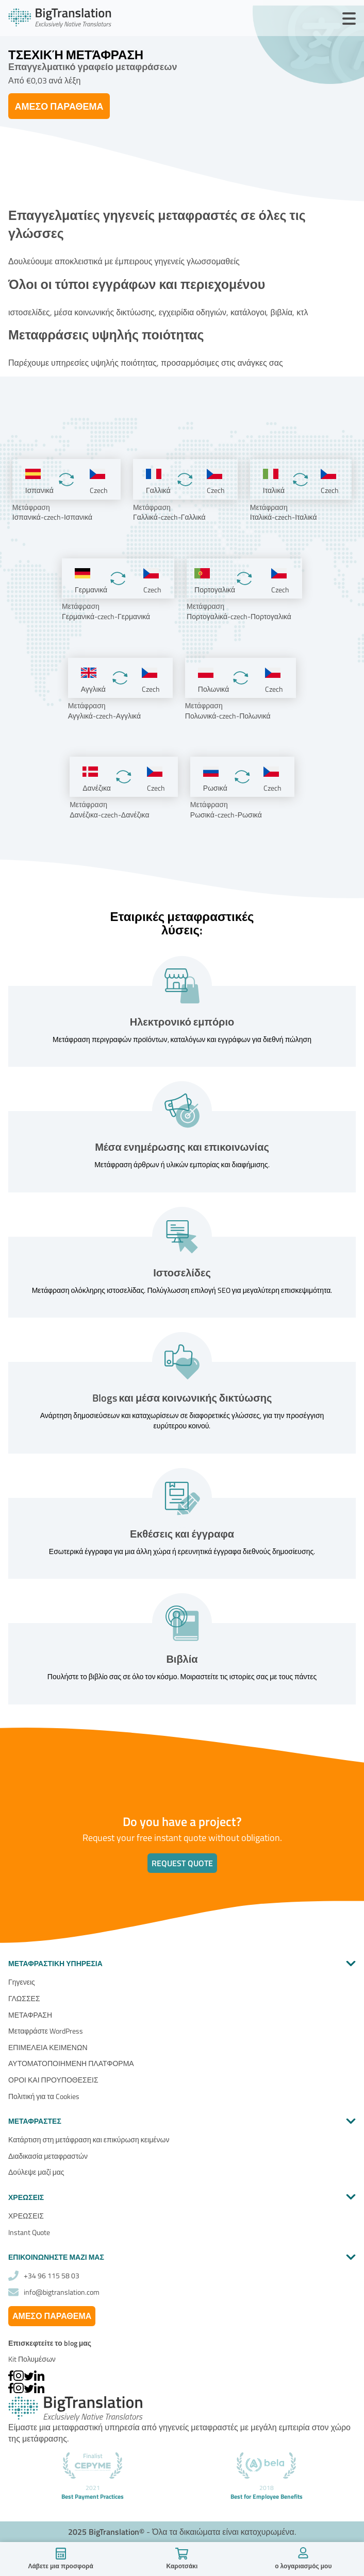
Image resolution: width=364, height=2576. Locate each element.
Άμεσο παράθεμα (59, 106)
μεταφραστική (78, 2427)
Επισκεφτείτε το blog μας (49, 2343)
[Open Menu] (349, 19)
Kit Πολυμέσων (32, 2358)
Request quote (182, 1863)
